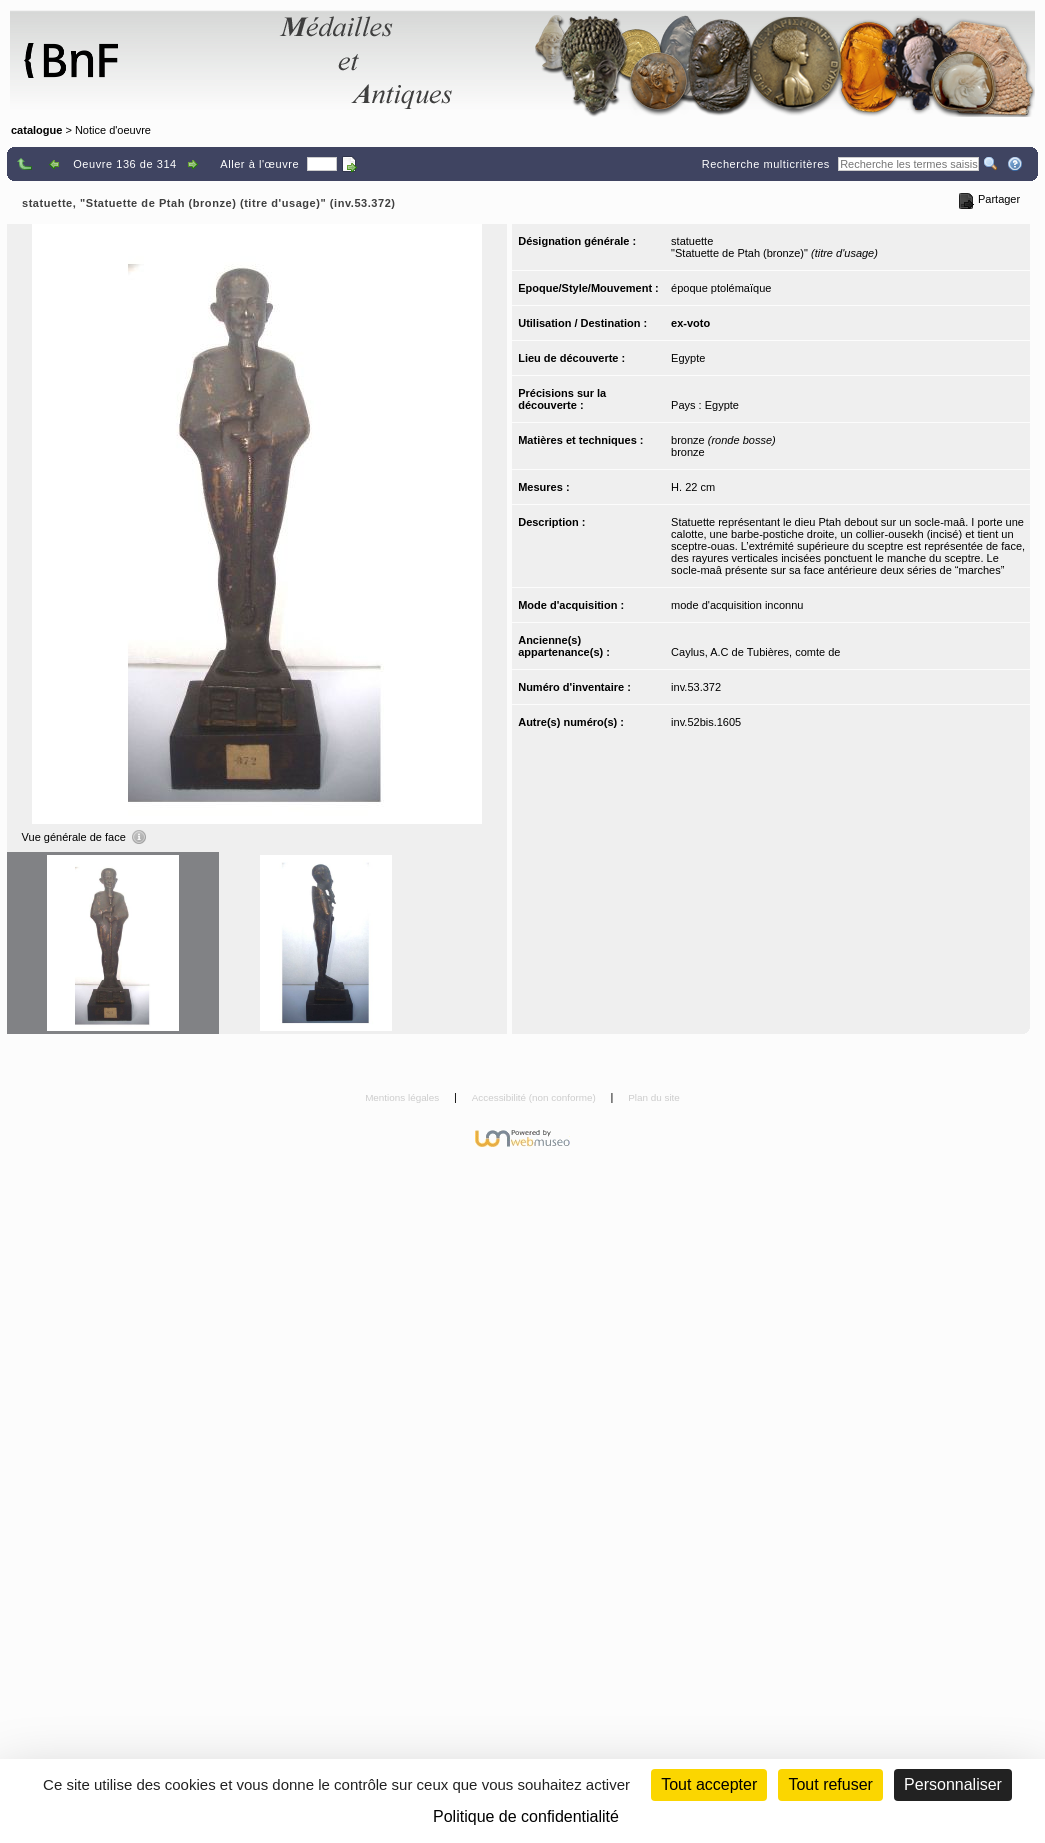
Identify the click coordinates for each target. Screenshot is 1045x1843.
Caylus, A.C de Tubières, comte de (755, 652)
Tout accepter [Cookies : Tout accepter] (709, 1784)
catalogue (36, 130)
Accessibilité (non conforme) (535, 1097)
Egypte (688, 358)
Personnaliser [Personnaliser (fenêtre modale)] (953, 1784)
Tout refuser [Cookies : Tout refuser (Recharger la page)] (830, 1784)
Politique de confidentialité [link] (526, 1816)
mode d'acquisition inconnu (737, 605)
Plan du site (654, 1097)
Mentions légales (403, 1097)
